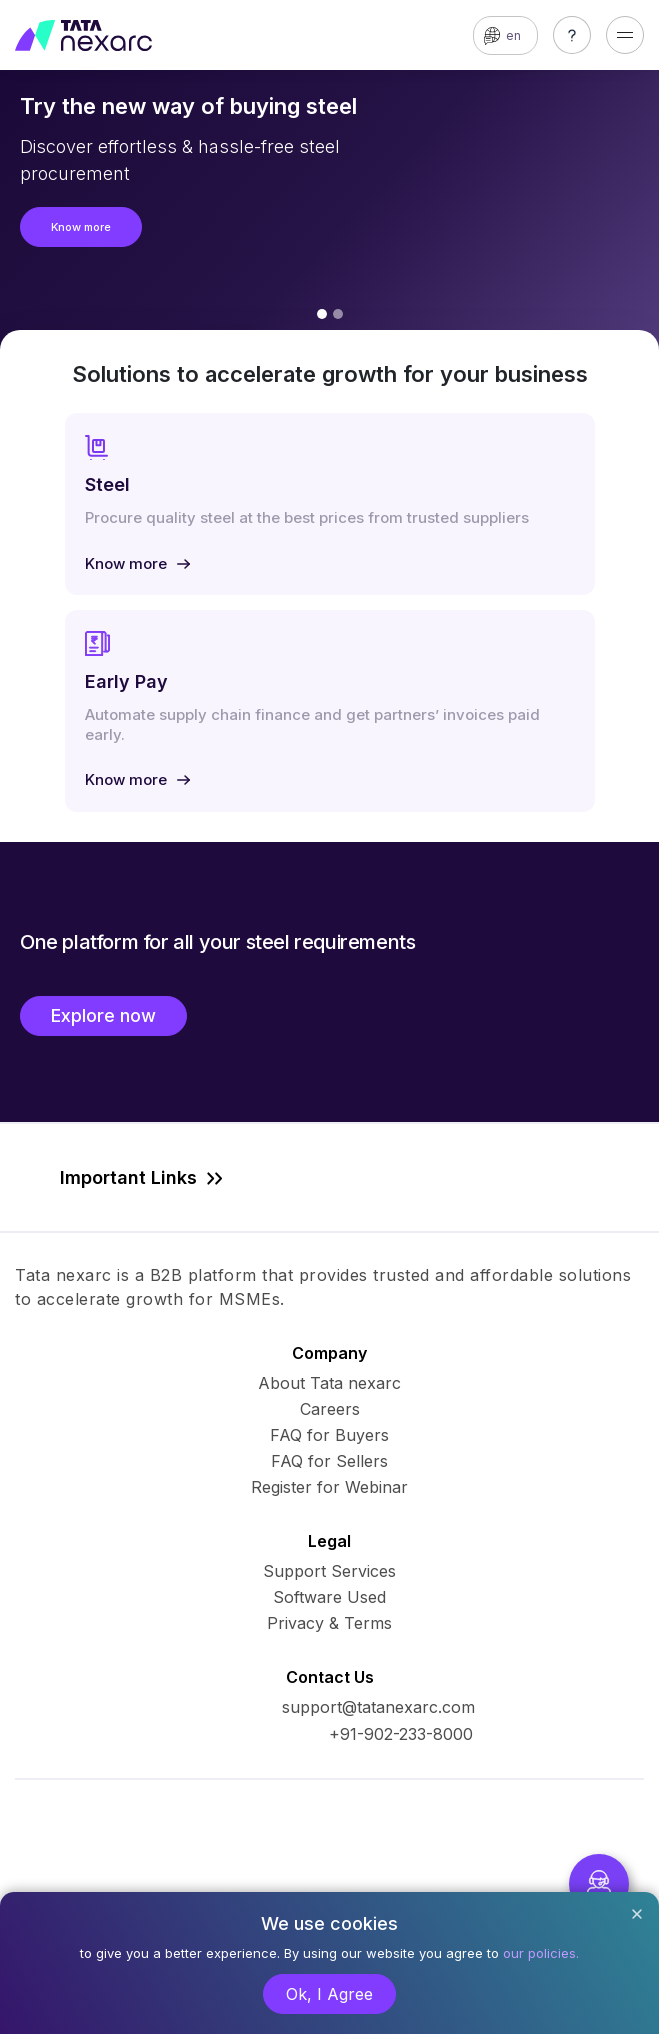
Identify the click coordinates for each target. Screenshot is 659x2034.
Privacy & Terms (329, 1623)
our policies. (541, 1953)
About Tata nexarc (329, 1383)
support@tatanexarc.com (378, 1707)
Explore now (103, 1015)
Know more (81, 227)
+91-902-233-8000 (401, 1734)
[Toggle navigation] (625, 35)
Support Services (329, 1571)
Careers (330, 1409)
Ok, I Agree (329, 1994)
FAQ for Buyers (329, 1435)
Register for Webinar (329, 1487)
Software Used (329, 1597)
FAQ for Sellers (329, 1461)
